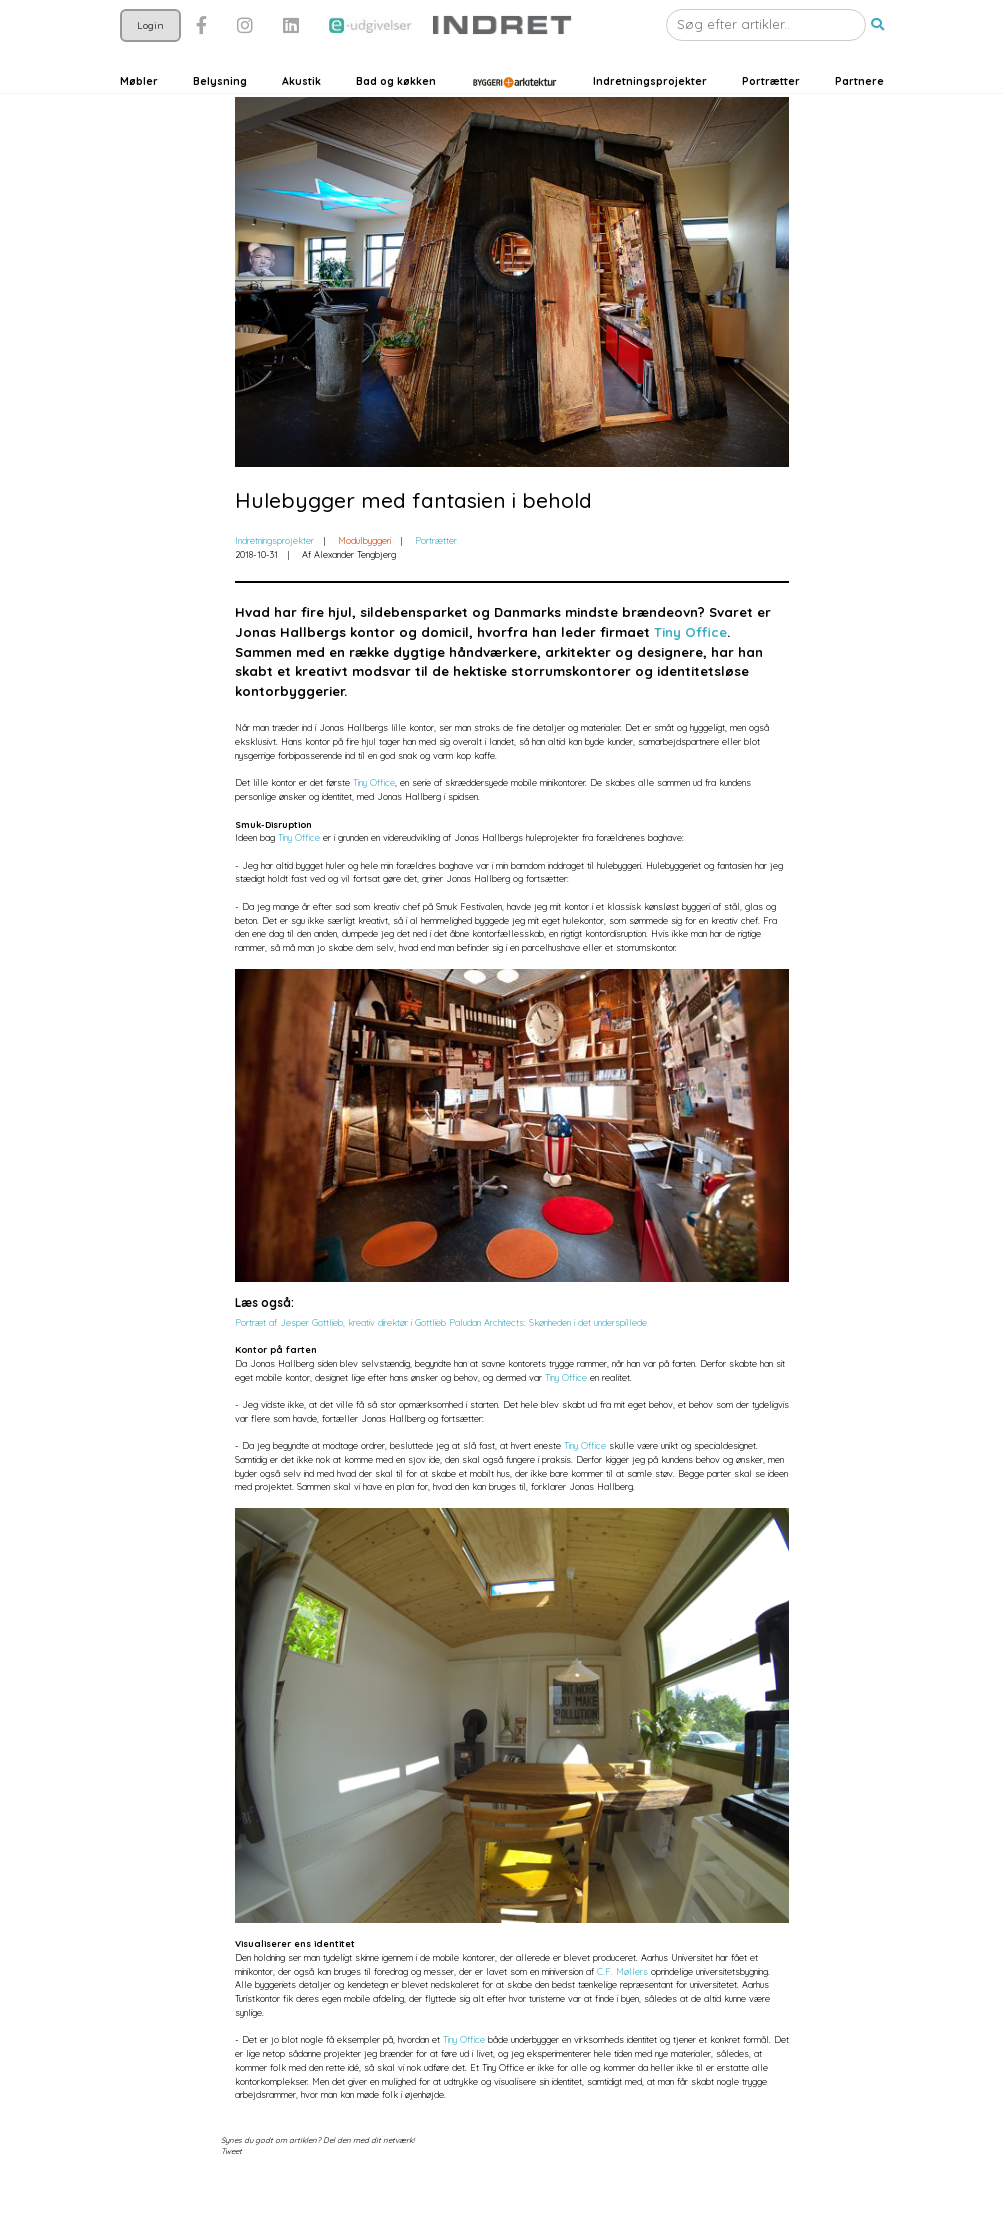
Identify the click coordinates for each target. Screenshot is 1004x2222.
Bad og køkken (396, 112)
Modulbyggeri (364, 580)
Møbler (139, 112)
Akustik (301, 112)
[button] (877, 56)
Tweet (231, 2192)
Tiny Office (690, 673)
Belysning (220, 112)
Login (150, 55)
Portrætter (771, 112)
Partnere (859, 112)
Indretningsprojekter (650, 112)
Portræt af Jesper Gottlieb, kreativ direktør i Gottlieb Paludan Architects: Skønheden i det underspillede (441, 1362)
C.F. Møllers (622, 2011)
